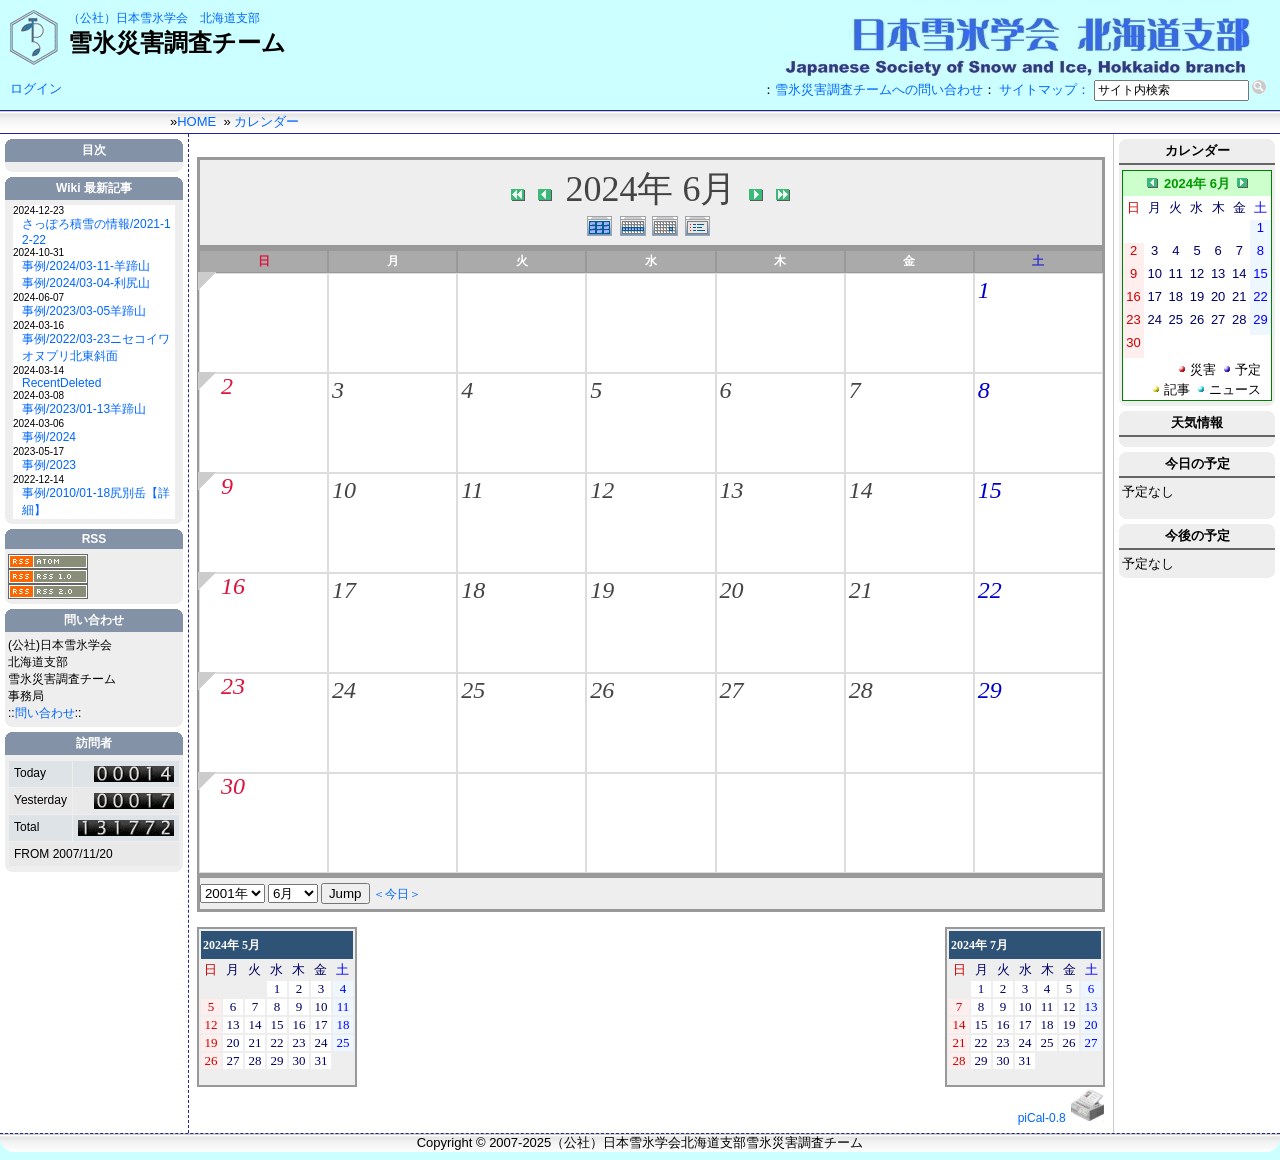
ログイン (36, 88)
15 (990, 490)
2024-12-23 (38, 210)
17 (344, 590)
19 (602, 590)
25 (473, 690)
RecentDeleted (61, 383)
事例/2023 (49, 465)
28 (861, 690)
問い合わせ (45, 713)
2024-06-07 (38, 297)
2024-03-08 (38, 395)
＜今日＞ (397, 894)
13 (732, 490)
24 (344, 690)
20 (732, 590)
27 (732, 690)
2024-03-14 (38, 370)
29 (990, 690)
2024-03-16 (38, 325)
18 (473, 590)
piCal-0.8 (1042, 1118)
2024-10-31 (38, 252)
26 (602, 690)
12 (602, 490)
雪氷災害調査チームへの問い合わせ (879, 89)
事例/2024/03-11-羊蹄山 (86, 266)
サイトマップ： (1044, 89)
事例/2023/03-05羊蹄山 (84, 311)
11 (472, 490)
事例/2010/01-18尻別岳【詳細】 (96, 501)
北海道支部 (230, 18)
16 (233, 586)
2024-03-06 (38, 423)
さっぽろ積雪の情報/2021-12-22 (96, 232)
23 (233, 686)
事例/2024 (49, 437)
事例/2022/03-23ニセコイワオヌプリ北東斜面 (96, 347)
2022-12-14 (38, 479)
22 (990, 590)
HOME (196, 121)
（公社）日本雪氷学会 (128, 18)
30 (233, 786)
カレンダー (266, 121)
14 (861, 490)
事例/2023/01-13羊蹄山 (84, 409)
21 (861, 590)
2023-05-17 (38, 451)
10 (344, 490)
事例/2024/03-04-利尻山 (86, 283)
